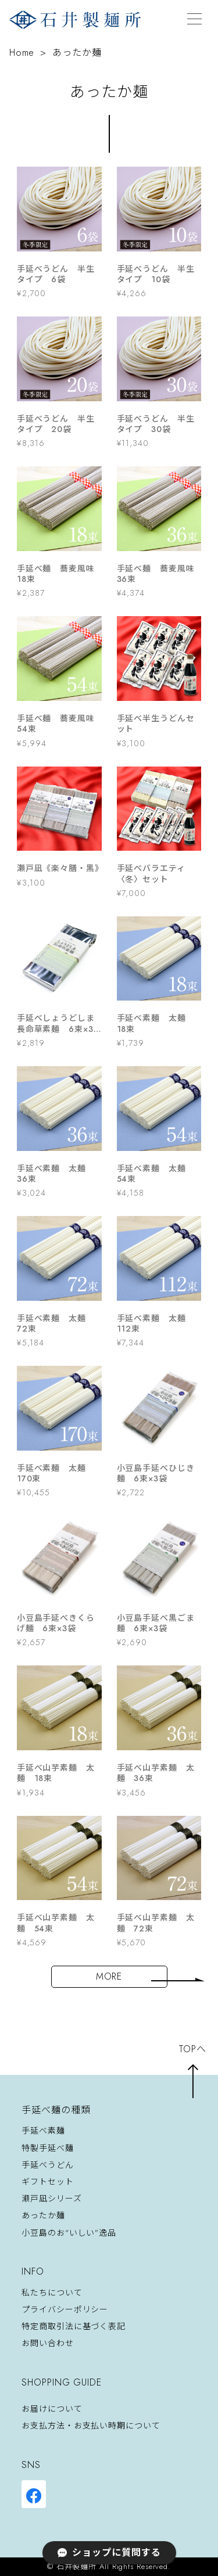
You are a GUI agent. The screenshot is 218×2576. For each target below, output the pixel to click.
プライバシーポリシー (65, 2309)
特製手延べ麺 (47, 2148)
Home (22, 52)
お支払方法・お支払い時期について (91, 2426)
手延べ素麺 (43, 2131)
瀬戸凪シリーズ (51, 2198)
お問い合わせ (47, 2344)
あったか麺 (43, 2216)
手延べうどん (47, 2165)
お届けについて (52, 2409)
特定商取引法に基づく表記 (74, 2326)
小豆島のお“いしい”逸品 (69, 2233)
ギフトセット (47, 2182)
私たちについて (52, 2292)
